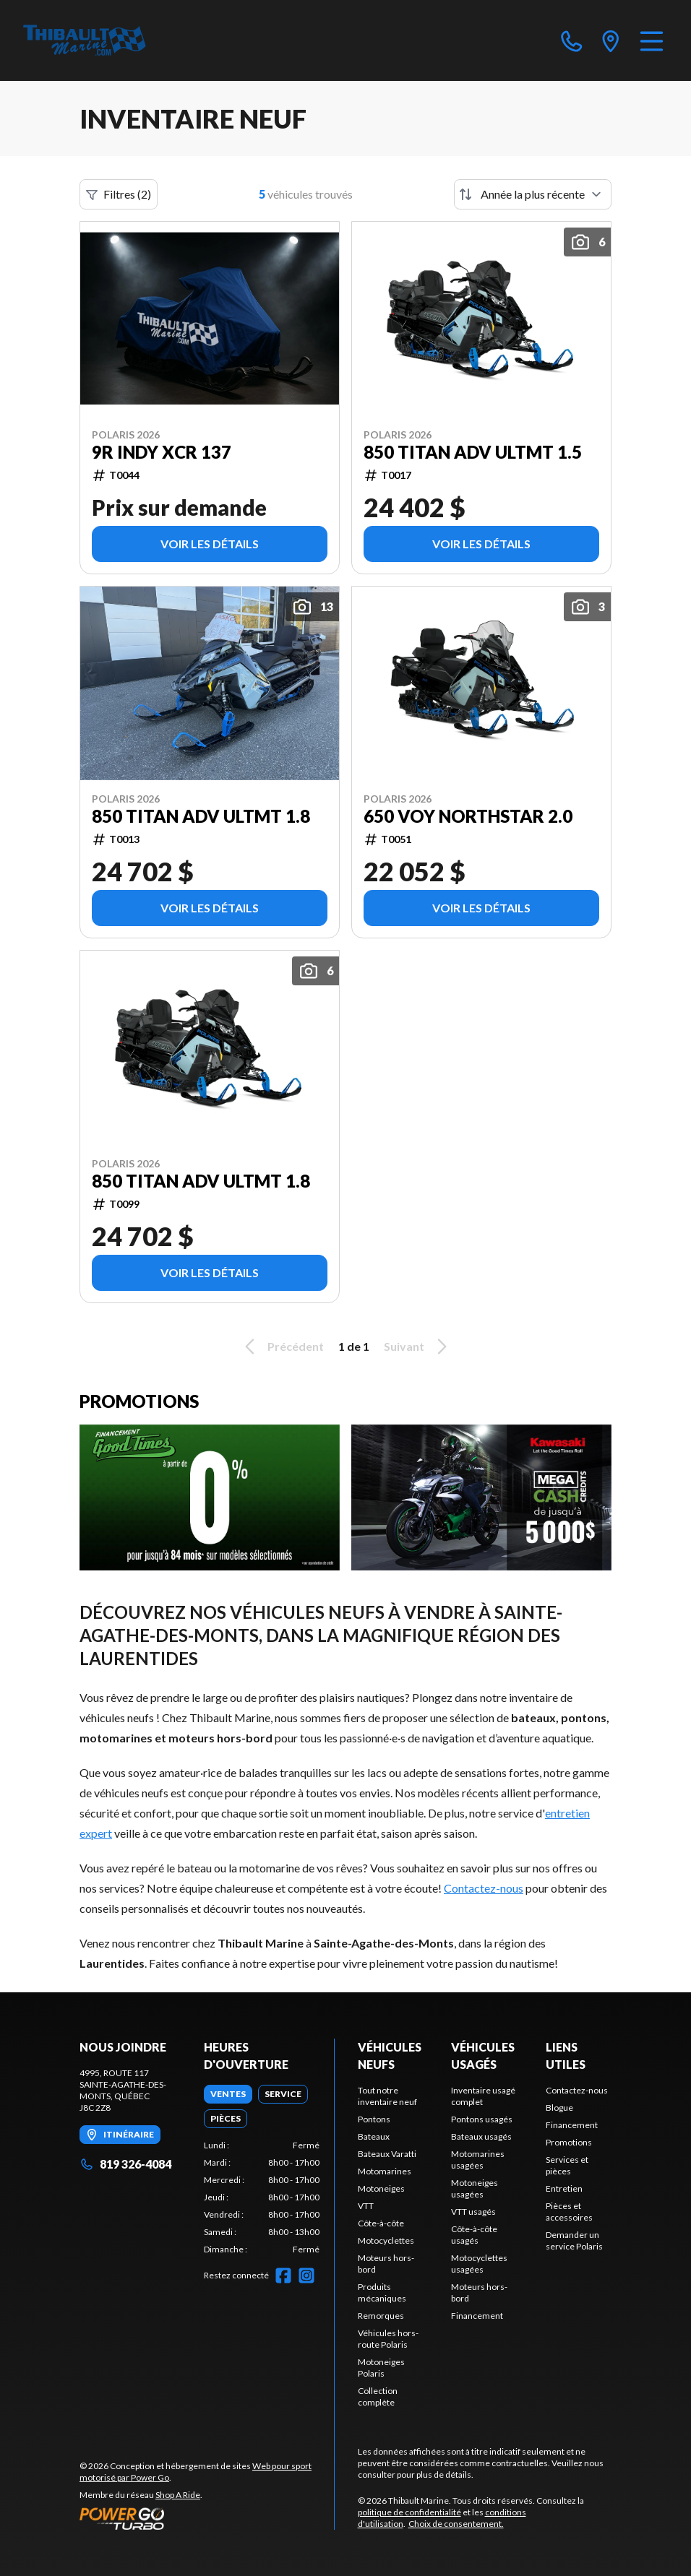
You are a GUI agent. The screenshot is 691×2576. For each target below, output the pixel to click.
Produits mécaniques (382, 2292)
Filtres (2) (118, 194)
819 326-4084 (125, 2164)
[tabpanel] (261, 2197)
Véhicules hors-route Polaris (388, 2339)
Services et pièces (567, 2165)
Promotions (569, 2142)
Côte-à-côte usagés (474, 2234)
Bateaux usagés (481, 2136)
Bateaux (374, 2136)
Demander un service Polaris (574, 2240)
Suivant (418, 1346)
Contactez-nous (483, 1888)
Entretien (564, 2188)
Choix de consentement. (456, 2523)
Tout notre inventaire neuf (387, 2096)
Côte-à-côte (381, 2223)
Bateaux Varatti (387, 2153)
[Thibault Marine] (84, 40)
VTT (366, 2205)
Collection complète (378, 2396)
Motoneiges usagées (474, 2188)
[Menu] (651, 40)
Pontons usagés (481, 2119)
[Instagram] (306, 2275)
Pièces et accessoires (569, 2211)
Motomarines (384, 2171)
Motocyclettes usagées (479, 2263)
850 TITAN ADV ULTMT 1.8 (201, 816)
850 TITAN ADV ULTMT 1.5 (473, 452)
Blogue (559, 2107)
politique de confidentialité (409, 2512)
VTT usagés (473, 2211)
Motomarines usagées (478, 2159)
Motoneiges (381, 2188)
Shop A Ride (177, 2494)
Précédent (282, 1346)
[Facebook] (283, 2275)
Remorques (381, 2315)
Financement (477, 2315)
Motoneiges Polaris (381, 2367)
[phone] (571, 40)
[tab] (228, 2094)
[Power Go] (207, 2518)
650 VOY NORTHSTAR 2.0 (468, 816)
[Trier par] (532, 194)
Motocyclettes (386, 2240)
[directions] (611, 40)
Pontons (374, 2119)
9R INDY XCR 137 (161, 452)
